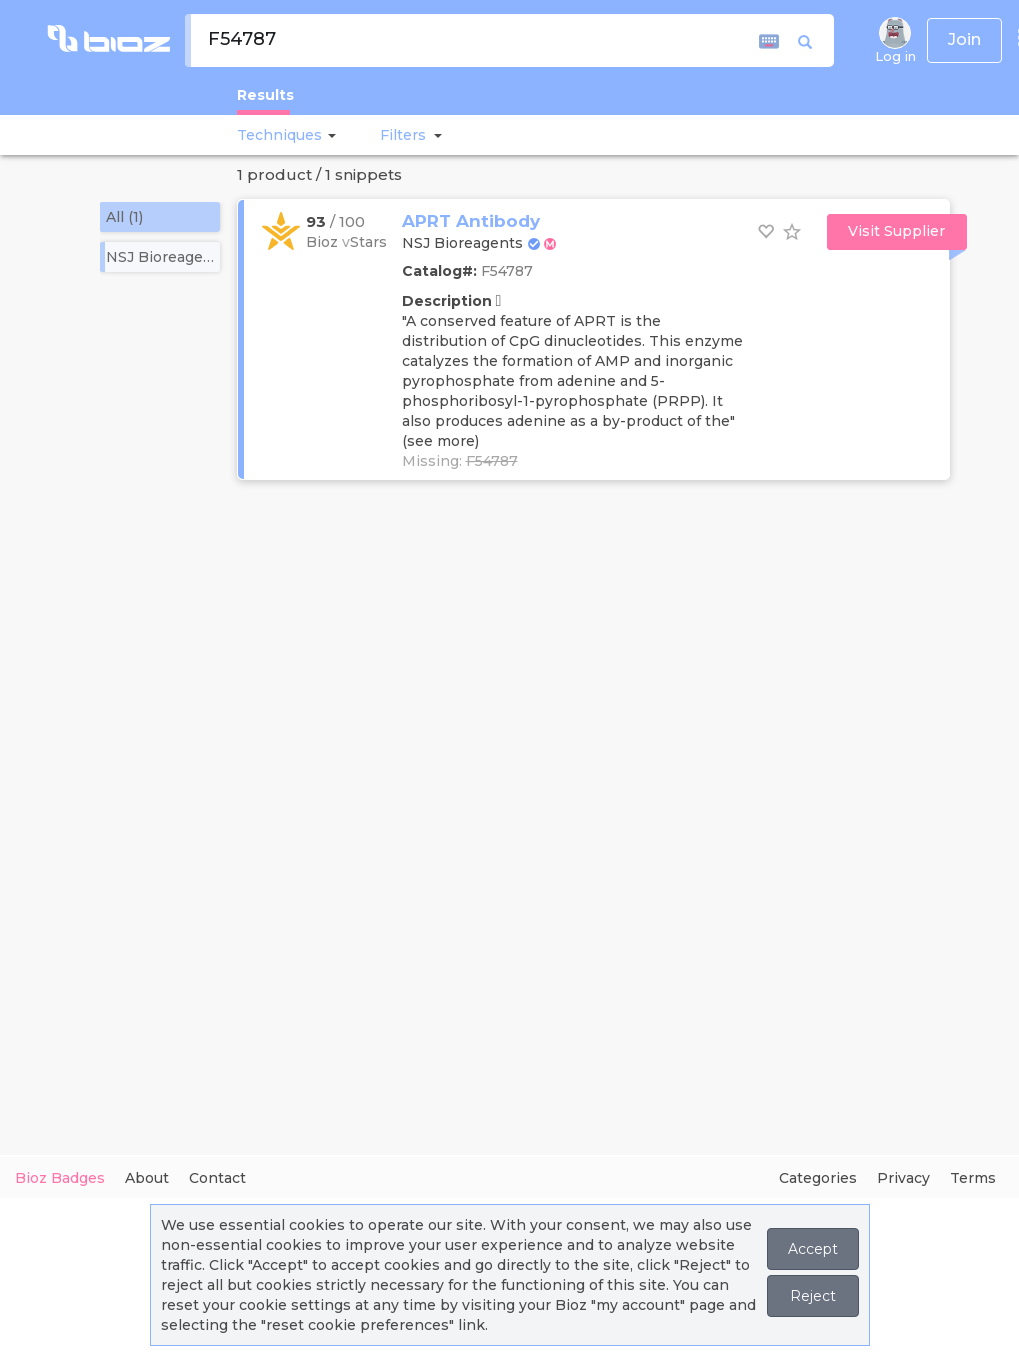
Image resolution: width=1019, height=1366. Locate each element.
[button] (329, 135)
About (147, 1178)
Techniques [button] (279, 135)
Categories (818, 1178)
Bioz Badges (60, 1178)
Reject (813, 1296)
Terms (973, 1178)
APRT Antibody (471, 221)
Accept (813, 1249)
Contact (217, 1178)
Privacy (903, 1178)
